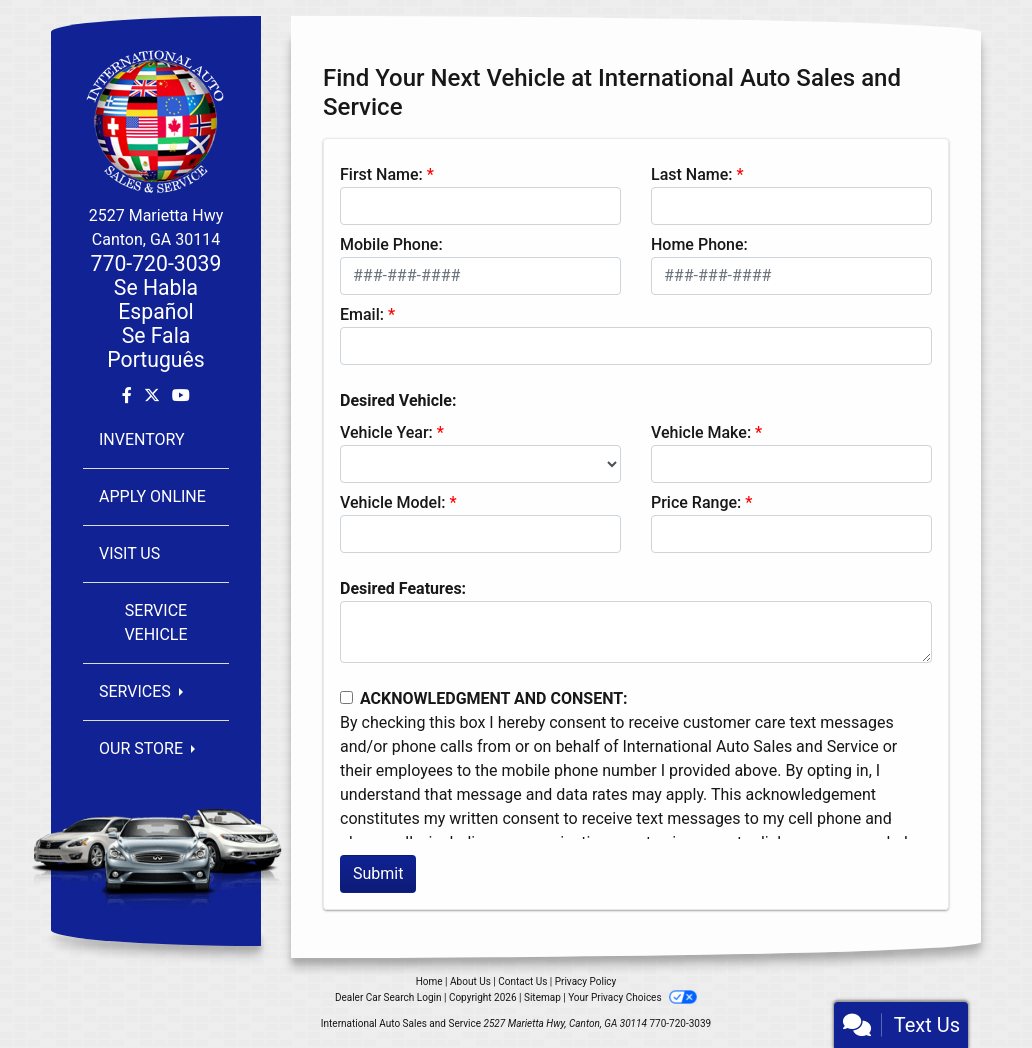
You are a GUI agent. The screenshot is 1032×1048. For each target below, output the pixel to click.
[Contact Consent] (346, 697)
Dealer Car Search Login (388, 997)
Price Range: (696, 502)
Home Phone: (699, 244)
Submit (378, 873)
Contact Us (522, 981)
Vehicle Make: (701, 432)
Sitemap (542, 997)
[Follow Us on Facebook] (129, 395)
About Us (470, 981)
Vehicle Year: (386, 432)
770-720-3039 (156, 263)
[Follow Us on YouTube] (181, 395)
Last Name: (692, 174)
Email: (362, 314)
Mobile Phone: (391, 244)
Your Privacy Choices (632, 997)
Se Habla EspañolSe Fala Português (155, 323)
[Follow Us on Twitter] (154, 395)
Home (429, 981)
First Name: (381, 174)
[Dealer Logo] (156, 120)
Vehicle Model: (392, 502)
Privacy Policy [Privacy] (586, 981)
